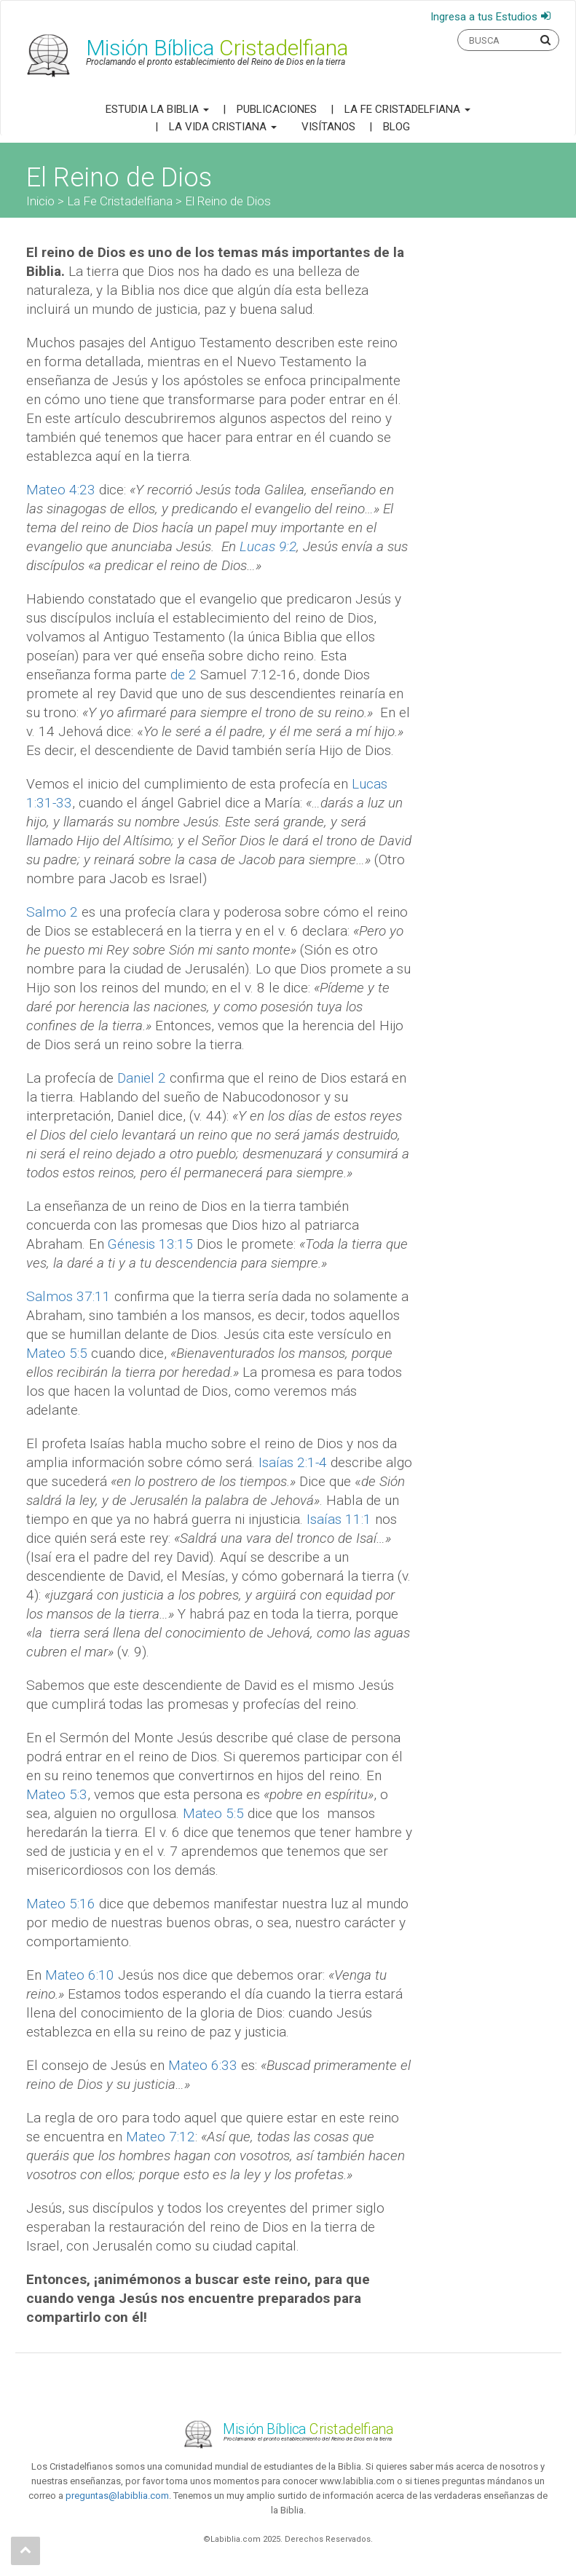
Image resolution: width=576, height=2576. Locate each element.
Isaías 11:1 (339, 1519)
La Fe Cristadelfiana (407, 109)
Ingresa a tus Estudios (483, 16)
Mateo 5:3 (56, 1794)
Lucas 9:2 (268, 546)
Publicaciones (277, 109)
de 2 (183, 674)
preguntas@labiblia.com (117, 2495)
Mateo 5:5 (56, 1353)
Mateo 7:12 (160, 2136)
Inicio (40, 201)
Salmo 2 (52, 912)
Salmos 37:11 (68, 1296)
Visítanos (328, 126)
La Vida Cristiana (223, 126)
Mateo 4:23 (60, 489)
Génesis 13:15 (150, 1244)
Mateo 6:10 (79, 1975)
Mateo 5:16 (60, 1903)
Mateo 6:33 (202, 2065)
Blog (396, 126)
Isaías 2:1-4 (293, 1462)
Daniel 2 (141, 1078)
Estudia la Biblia (157, 109)
